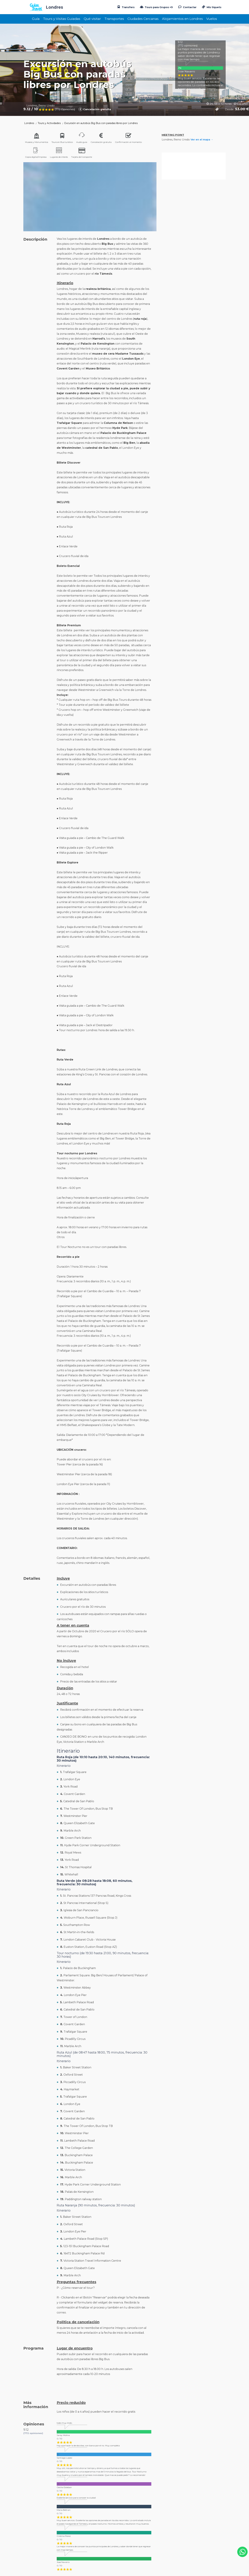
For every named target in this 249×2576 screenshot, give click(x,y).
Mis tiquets (211, 7)
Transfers (125, 7)
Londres (29, 123)
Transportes (114, 19)
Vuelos (211, 19)
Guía (36, 19)
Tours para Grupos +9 (156, 7)
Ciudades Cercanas (143, 19)
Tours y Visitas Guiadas (61, 19)
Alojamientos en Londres (182, 19)
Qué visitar (92, 19)
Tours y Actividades (49, 123)
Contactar (186, 7)
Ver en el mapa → (202, 139)
